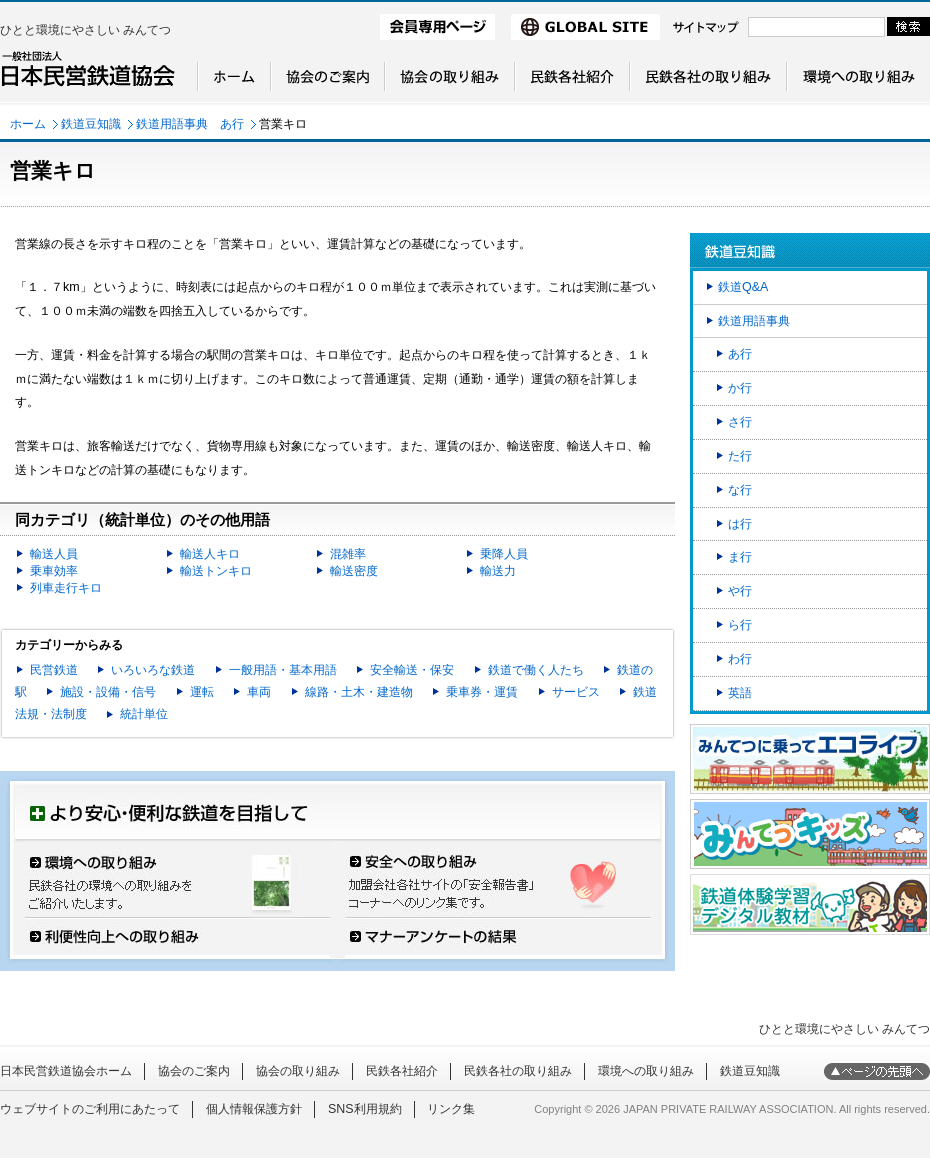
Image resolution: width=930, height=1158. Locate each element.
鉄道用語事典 (754, 321)
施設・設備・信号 (108, 692)
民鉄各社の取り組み (518, 1071)
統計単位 (144, 714)
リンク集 (451, 1109)
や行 (740, 591)
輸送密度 (354, 571)
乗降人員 (504, 554)
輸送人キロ (210, 554)
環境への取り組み (646, 1071)
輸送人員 (54, 554)
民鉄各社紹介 (402, 1071)
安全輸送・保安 (412, 670)
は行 (740, 524)
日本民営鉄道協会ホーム (66, 1071)
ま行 (740, 557)
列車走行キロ (66, 588)
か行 (740, 388)
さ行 (740, 422)
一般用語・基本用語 (283, 670)
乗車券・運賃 (482, 692)
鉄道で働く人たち (536, 670)
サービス (576, 692)
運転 (202, 692)
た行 (740, 456)
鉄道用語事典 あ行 (190, 124)
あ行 (740, 354)
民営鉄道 (54, 670)
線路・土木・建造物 (359, 692)
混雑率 (348, 554)
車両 (259, 692)
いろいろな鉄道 (153, 670)
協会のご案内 (194, 1071)
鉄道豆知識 (91, 124)
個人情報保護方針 (254, 1109)
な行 (740, 490)
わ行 (740, 659)
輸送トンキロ (216, 571)
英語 (740, 693)
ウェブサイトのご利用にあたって (90, 1109)
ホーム (28, 124)
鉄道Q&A (743, 287)
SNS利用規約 (365, 1109)
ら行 (740, 625)
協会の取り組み (298, 1071)
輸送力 (498, 571)
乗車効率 (54, 571)
